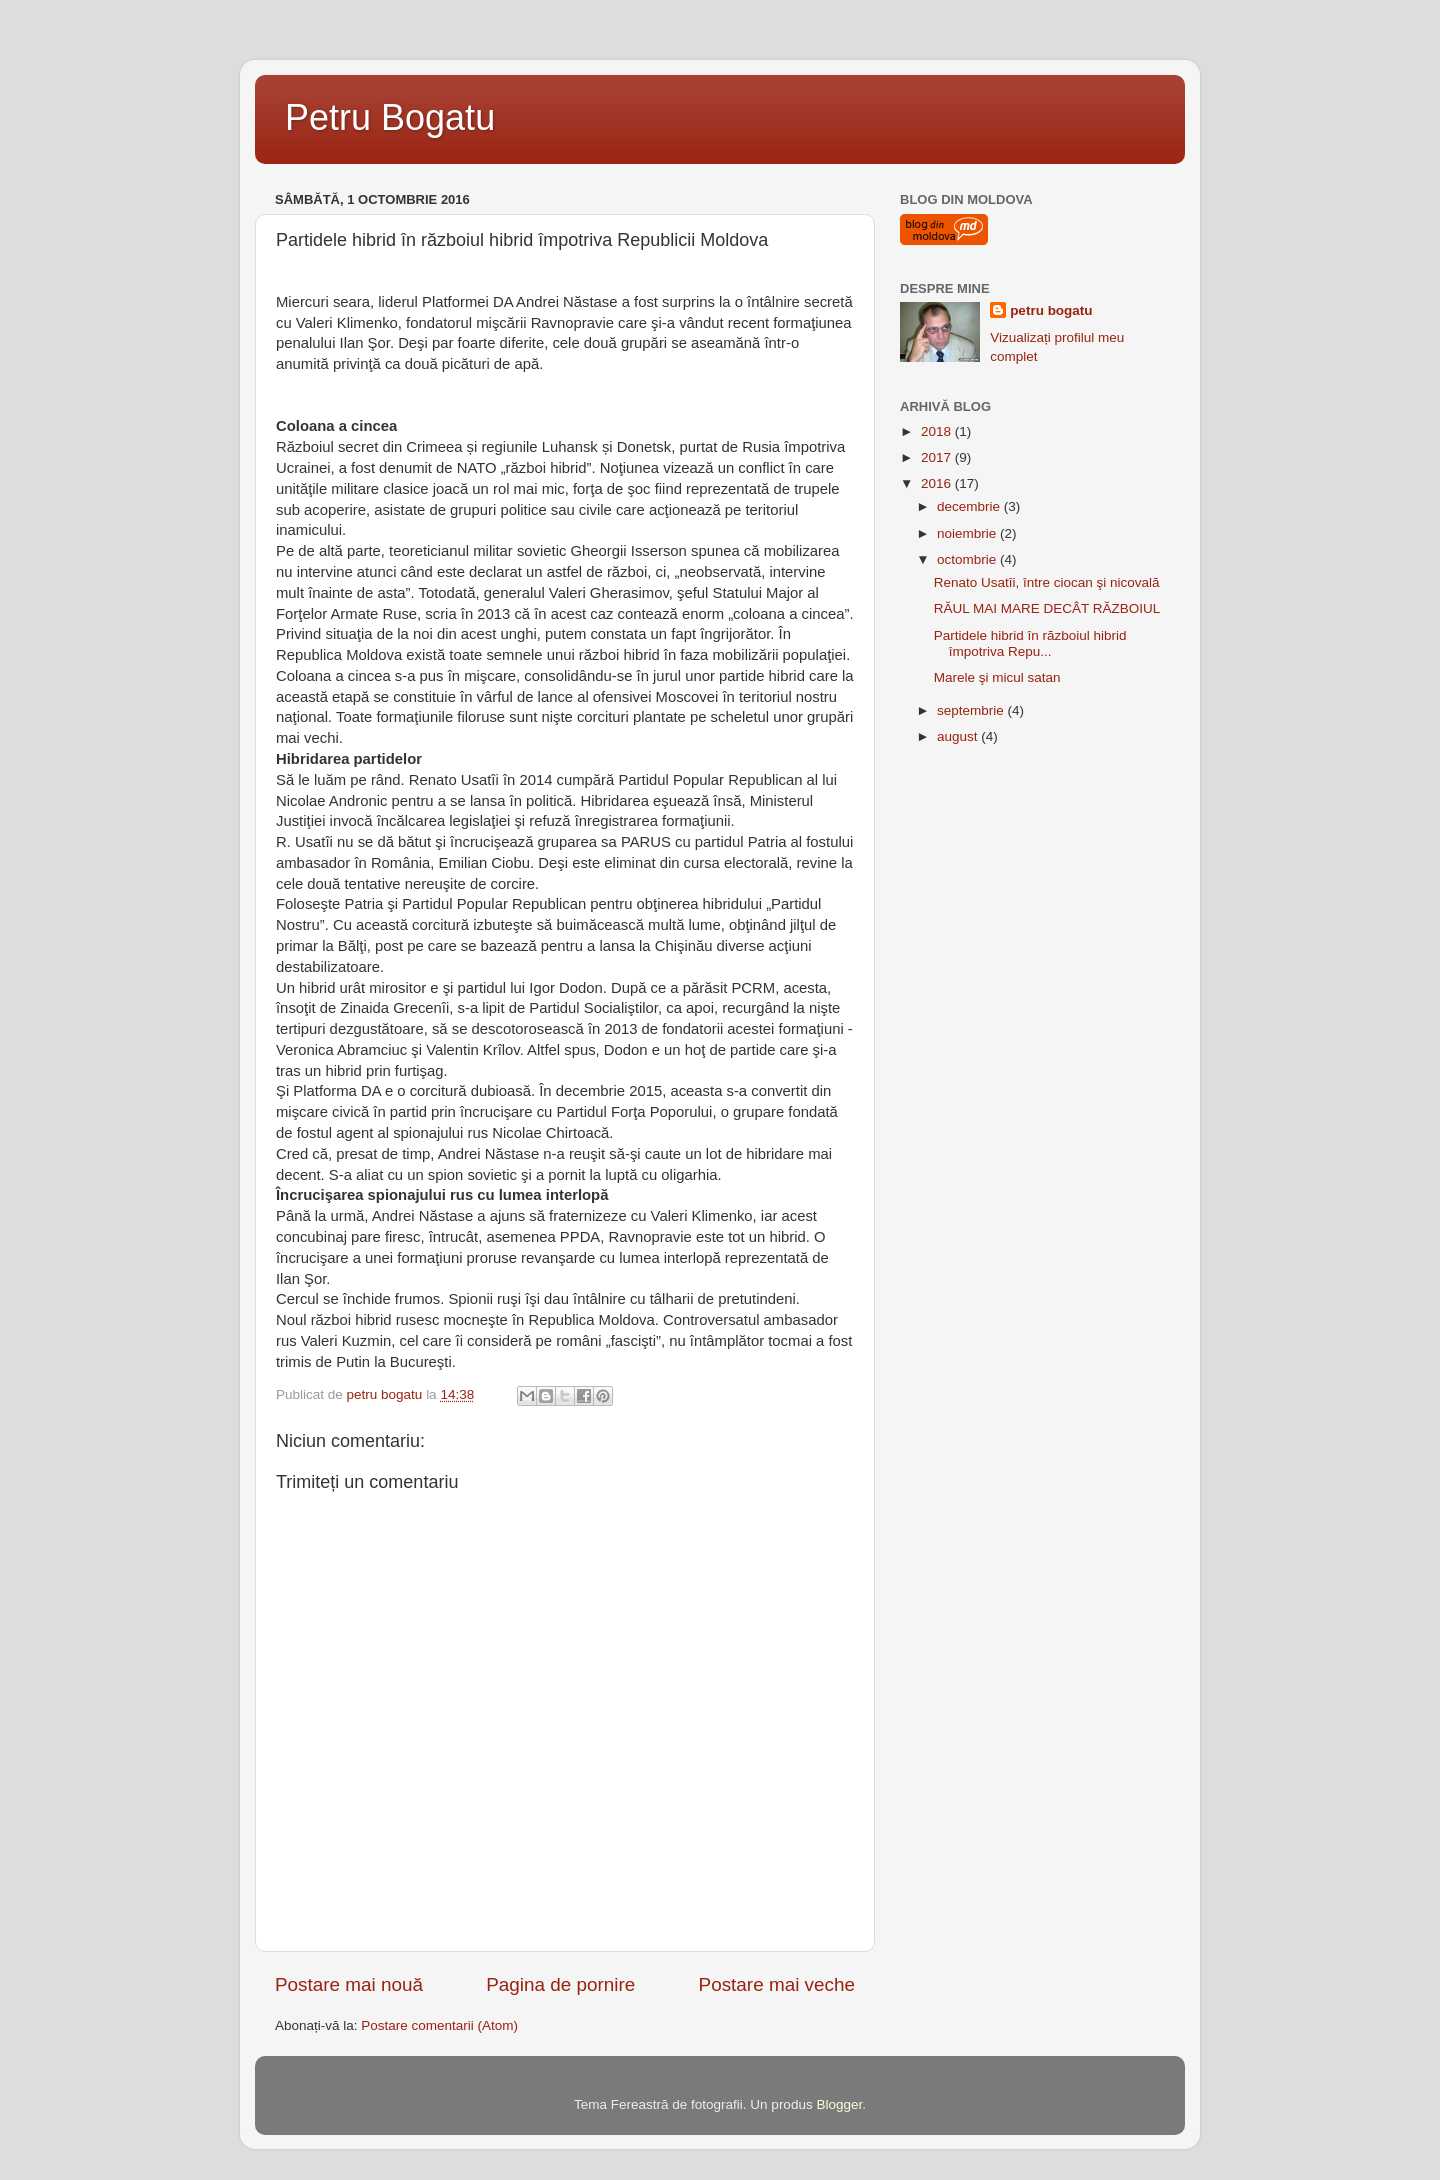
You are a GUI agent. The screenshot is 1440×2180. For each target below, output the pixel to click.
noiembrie (968, 533)
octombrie (968, 559)
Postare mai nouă (349, 1984)
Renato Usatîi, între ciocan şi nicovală (1047, 582)
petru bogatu (1051, 310)
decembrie (970, 506)
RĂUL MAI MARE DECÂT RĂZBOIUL (1047, 608)
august (959, 736)
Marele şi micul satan (997, 677)
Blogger (839, 2104)
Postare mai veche (777, 1984)
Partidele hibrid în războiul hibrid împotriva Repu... (1030, 643)
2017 (938, 457)
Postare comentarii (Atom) (439, 2025)
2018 (938, 431)
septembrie (972, 710)
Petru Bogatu (390, 117)
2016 (938, 483)
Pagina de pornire (560, 1984)
